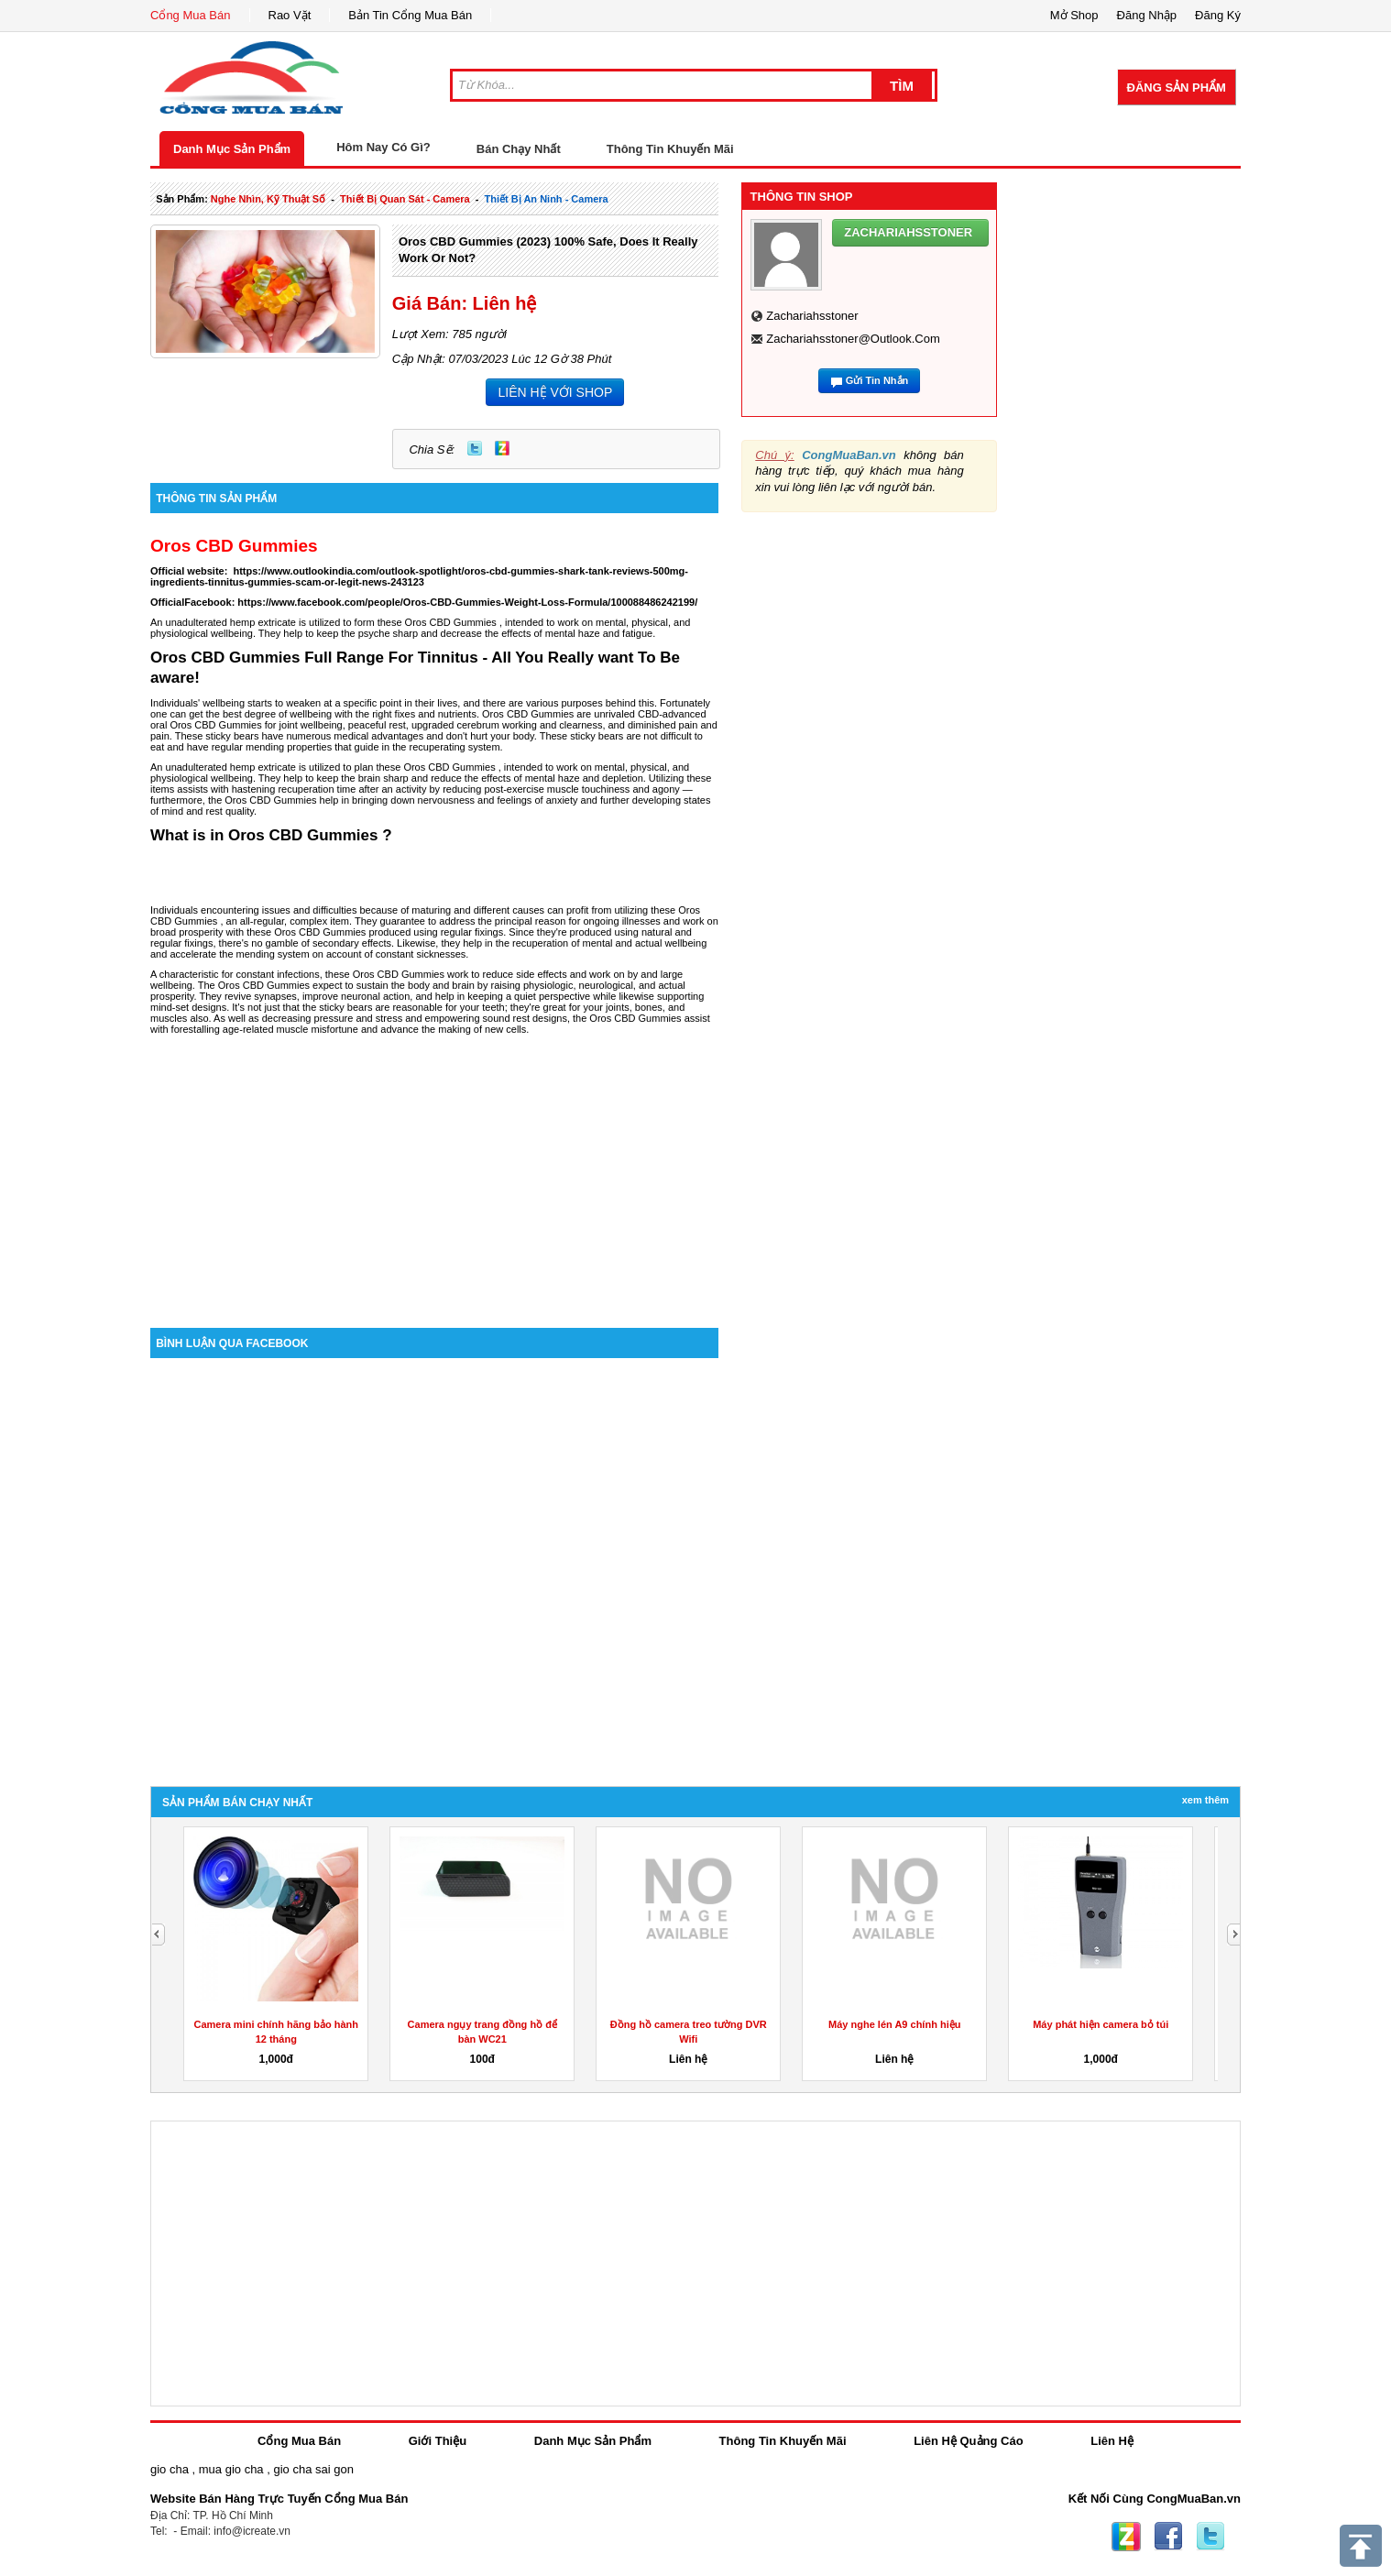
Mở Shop (1074, 15)
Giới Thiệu (437, 2441)
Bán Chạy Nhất (518, 149)
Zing (502, 448)
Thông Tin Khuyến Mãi (670, 149)
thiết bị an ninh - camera (546, 198)
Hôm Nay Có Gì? (383, 147)
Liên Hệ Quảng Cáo (968, 2441)
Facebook (1168, 2536)
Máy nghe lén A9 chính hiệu (894, 2024)
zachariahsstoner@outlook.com (853, 338)
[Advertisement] (434, 1172)
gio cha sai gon (313, 2469)
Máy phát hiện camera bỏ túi (1100, 2024)
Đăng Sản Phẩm (1176, 87)
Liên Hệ (1112, 2441)
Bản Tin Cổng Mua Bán (410, 15)
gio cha (169, 2469)
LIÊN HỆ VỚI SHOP (555, 392)
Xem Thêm (1205, 1799)
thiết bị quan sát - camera (405, 198)
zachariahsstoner (812, 316)
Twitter (474, 448)
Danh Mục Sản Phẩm (231, 149)
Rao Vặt (290, 15)
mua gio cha (231, 2469)
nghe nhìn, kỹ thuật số (268, 198)
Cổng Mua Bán (190, 15)
